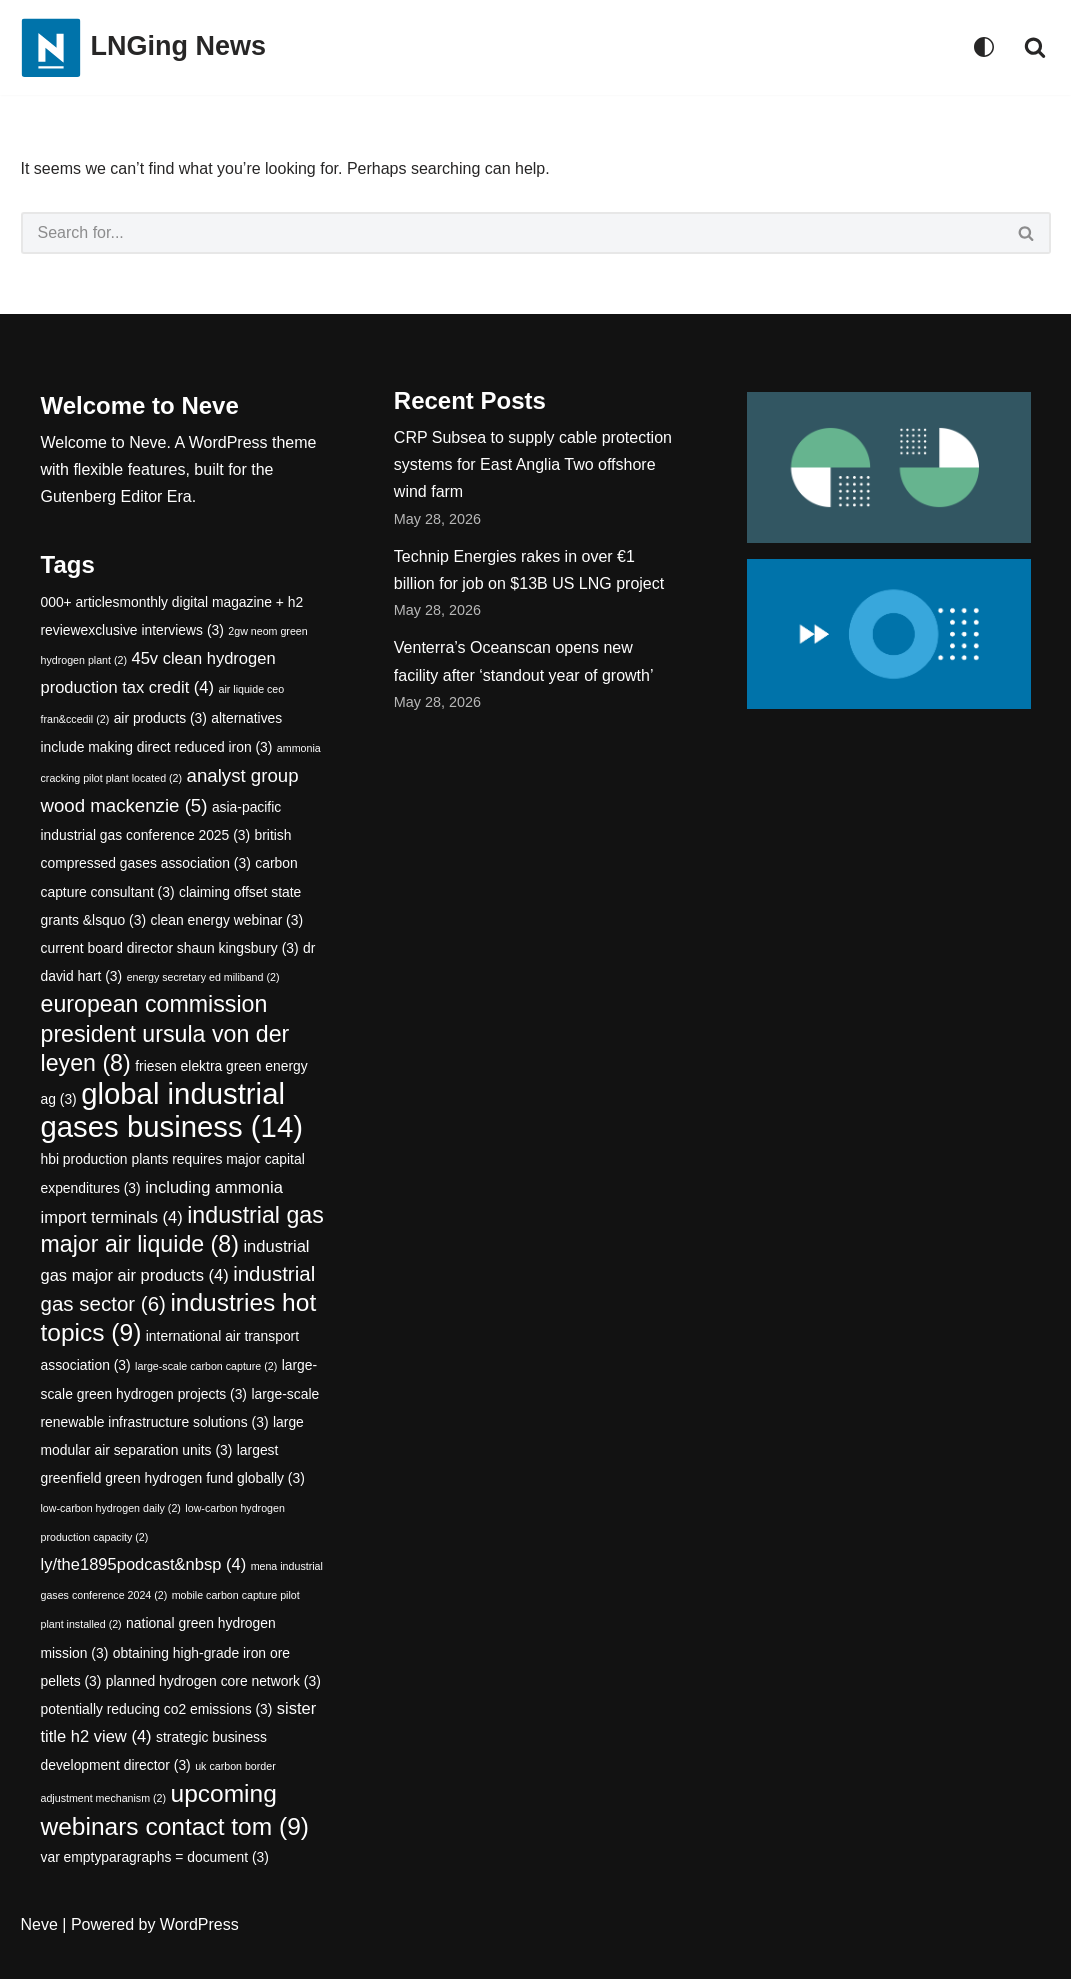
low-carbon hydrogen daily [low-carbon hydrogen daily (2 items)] (111, 1508)
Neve (39, 1924)
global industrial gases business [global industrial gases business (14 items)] (172, 1110)
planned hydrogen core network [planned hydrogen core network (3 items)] (213, 1681)
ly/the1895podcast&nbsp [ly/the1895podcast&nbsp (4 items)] (144, 1564)
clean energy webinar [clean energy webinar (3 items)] (227, 920)
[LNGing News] (144, 47)
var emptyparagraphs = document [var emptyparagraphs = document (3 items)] (155, 1857)
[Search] (1035, 47)
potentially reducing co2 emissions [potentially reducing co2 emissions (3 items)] (157, 1709)
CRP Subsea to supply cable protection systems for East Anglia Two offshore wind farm (533, 464)
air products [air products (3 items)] (160, 718)
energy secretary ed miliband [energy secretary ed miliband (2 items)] (203, 977)
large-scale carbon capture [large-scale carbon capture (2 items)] (206, 1366)
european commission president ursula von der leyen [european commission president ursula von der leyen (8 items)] (165, 1033)
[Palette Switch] (984, 47)
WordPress (199, 1924)
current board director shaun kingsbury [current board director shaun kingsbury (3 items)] (170, 948)
